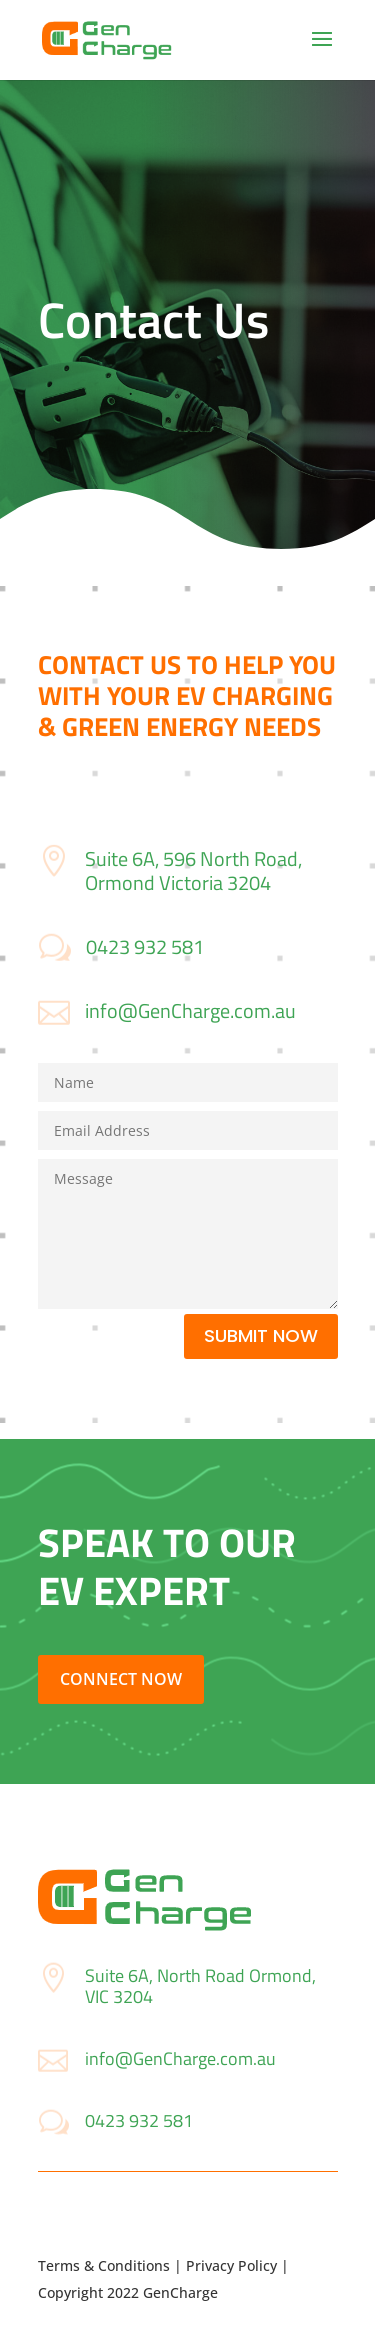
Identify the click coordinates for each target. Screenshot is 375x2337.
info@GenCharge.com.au (190, 1010)
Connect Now (121, 1679)
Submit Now (261, 1335)
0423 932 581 (145, 946)
